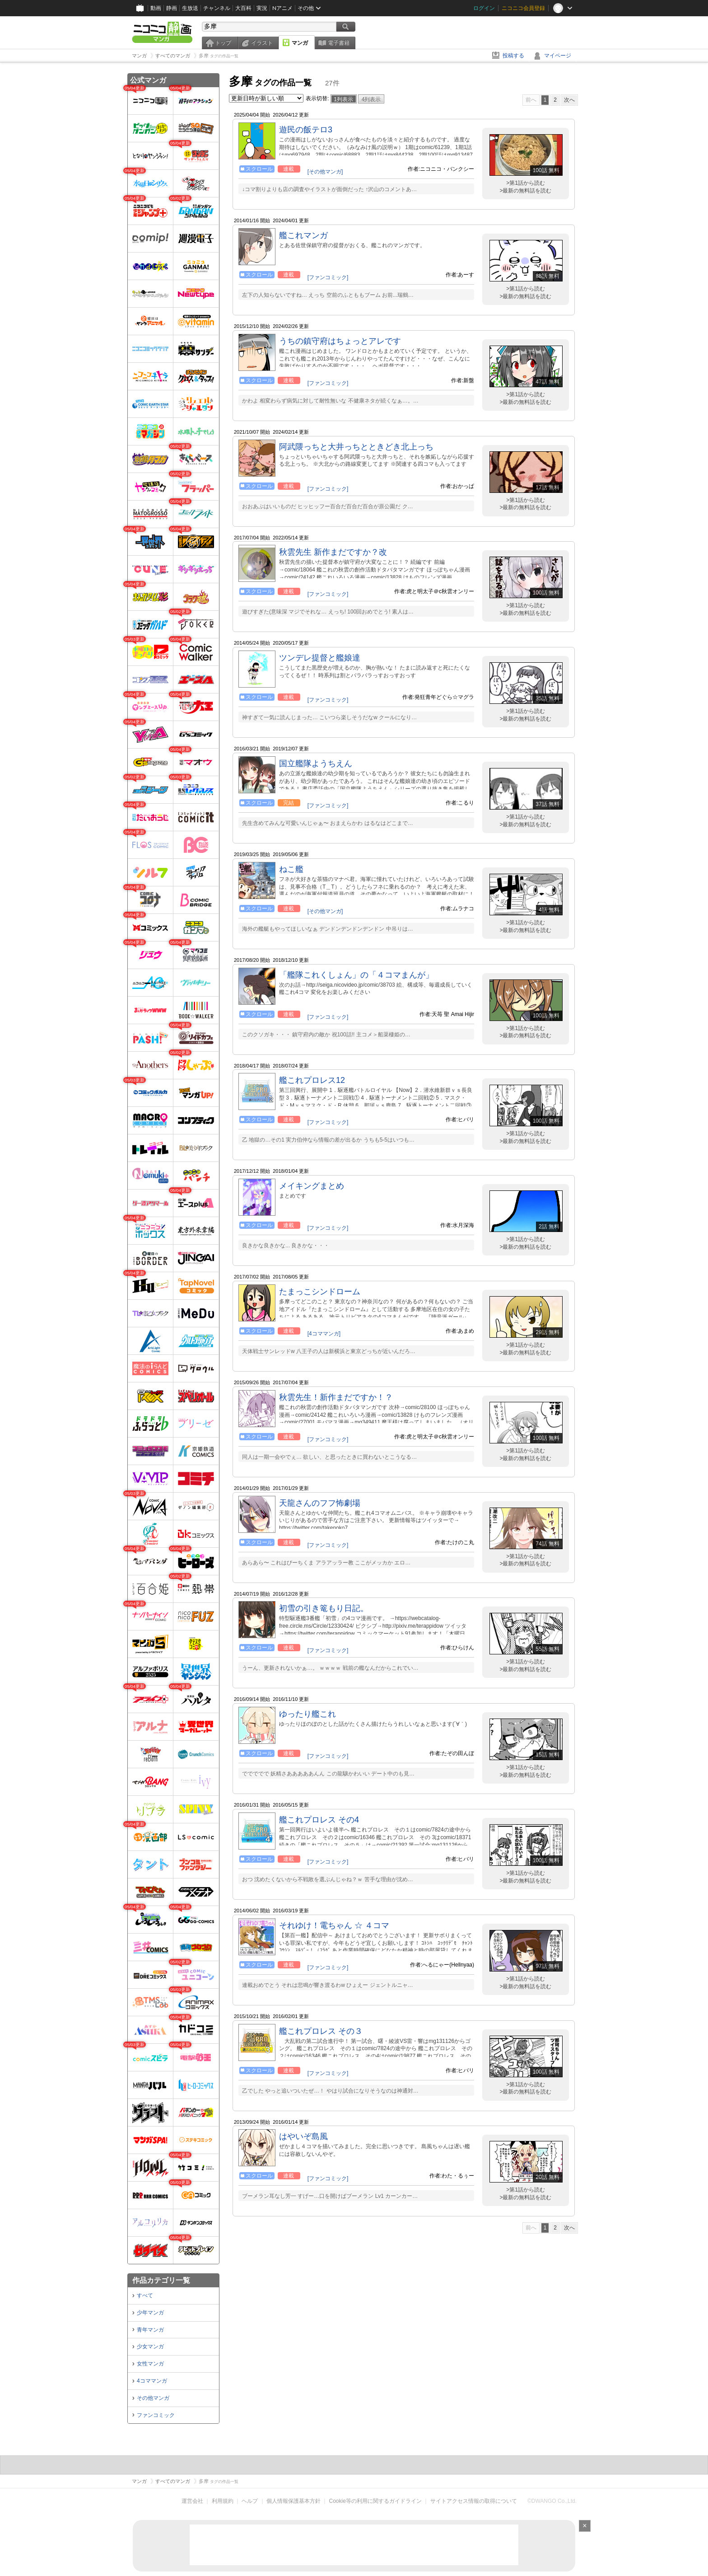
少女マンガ (150, 2346)
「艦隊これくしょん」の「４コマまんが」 (356, 974)
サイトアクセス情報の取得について (473, 2501)
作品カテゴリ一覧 (161, 2280)
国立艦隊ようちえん (315, 763)
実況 (261, 8)
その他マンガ (153, 2398)
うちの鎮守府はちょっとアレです (340, 341)
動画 (155, 8)
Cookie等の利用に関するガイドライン (375, 2501)
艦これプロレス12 (312, 1080)
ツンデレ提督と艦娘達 (319, 657)
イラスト (262, 43)
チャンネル (216, 8)
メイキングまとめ (311, 1185)
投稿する (513, 55)
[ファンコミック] (328, 277)
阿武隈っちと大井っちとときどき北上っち (356, 446)
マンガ (300, 43)
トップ (223, 43)
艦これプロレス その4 (319, 1819)
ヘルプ (250, 2501)
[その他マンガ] (325, 172)
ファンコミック (156, 2415)
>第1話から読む (525, 183)
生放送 (190, 8)
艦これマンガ (303, 235)
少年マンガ (150, 2312)
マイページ (557, 55)
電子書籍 (338, 43)
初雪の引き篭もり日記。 (323, 1608)
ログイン (484, 8)
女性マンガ (150, 2364)
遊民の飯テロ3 (305, 129)
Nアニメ (282, 8)
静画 (171, 8)
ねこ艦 (291, 869)
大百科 (243, 8)
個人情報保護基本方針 (293, 2501)
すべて (145, 2295)
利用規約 (222, 2501)
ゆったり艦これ (307, 1714)
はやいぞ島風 (303, 2136)
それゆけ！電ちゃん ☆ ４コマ (334, 1925)
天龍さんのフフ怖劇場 (319, 1503)
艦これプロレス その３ (321, 2031)
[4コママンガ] (323, 1333)
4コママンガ (152, 2381)
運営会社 (192, 2501)
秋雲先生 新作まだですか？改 (333, 552)
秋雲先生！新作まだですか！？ (336, 1397)
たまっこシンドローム (319, 1291)
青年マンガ (150, 2330)
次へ (569, 100)
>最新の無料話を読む (525, 190)
